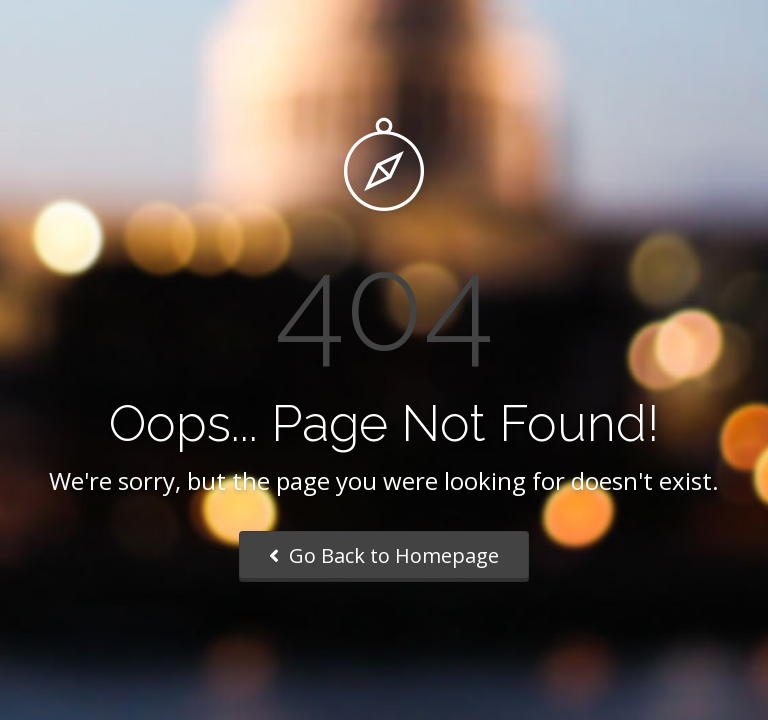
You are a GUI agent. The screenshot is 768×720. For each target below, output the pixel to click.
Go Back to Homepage (384, 555)
